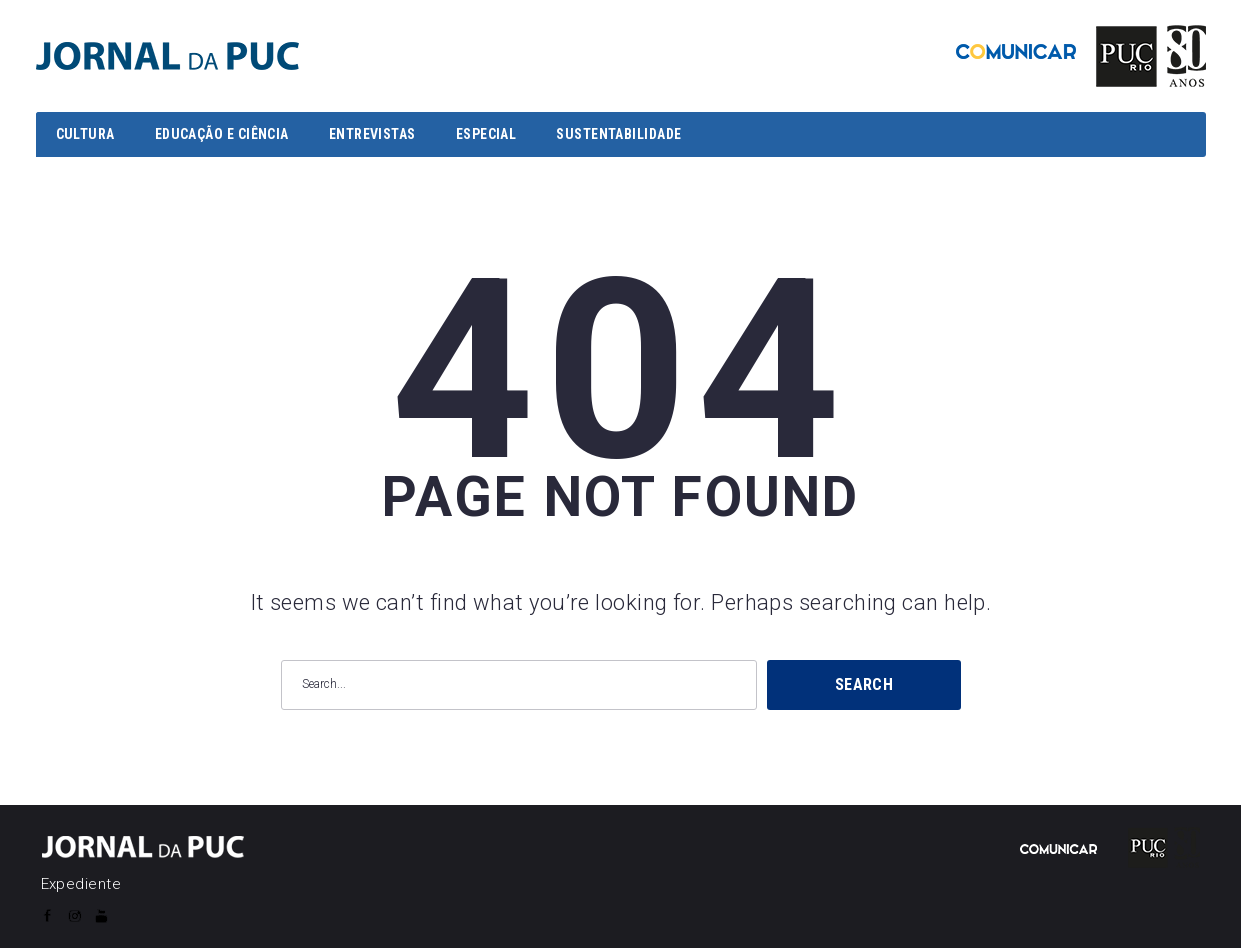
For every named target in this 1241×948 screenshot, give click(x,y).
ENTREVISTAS (372, 134)
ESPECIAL (486, 134)
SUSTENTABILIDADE (618, 134)
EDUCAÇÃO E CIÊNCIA (222, 134)
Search (864, 684)
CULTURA (85, 134)
